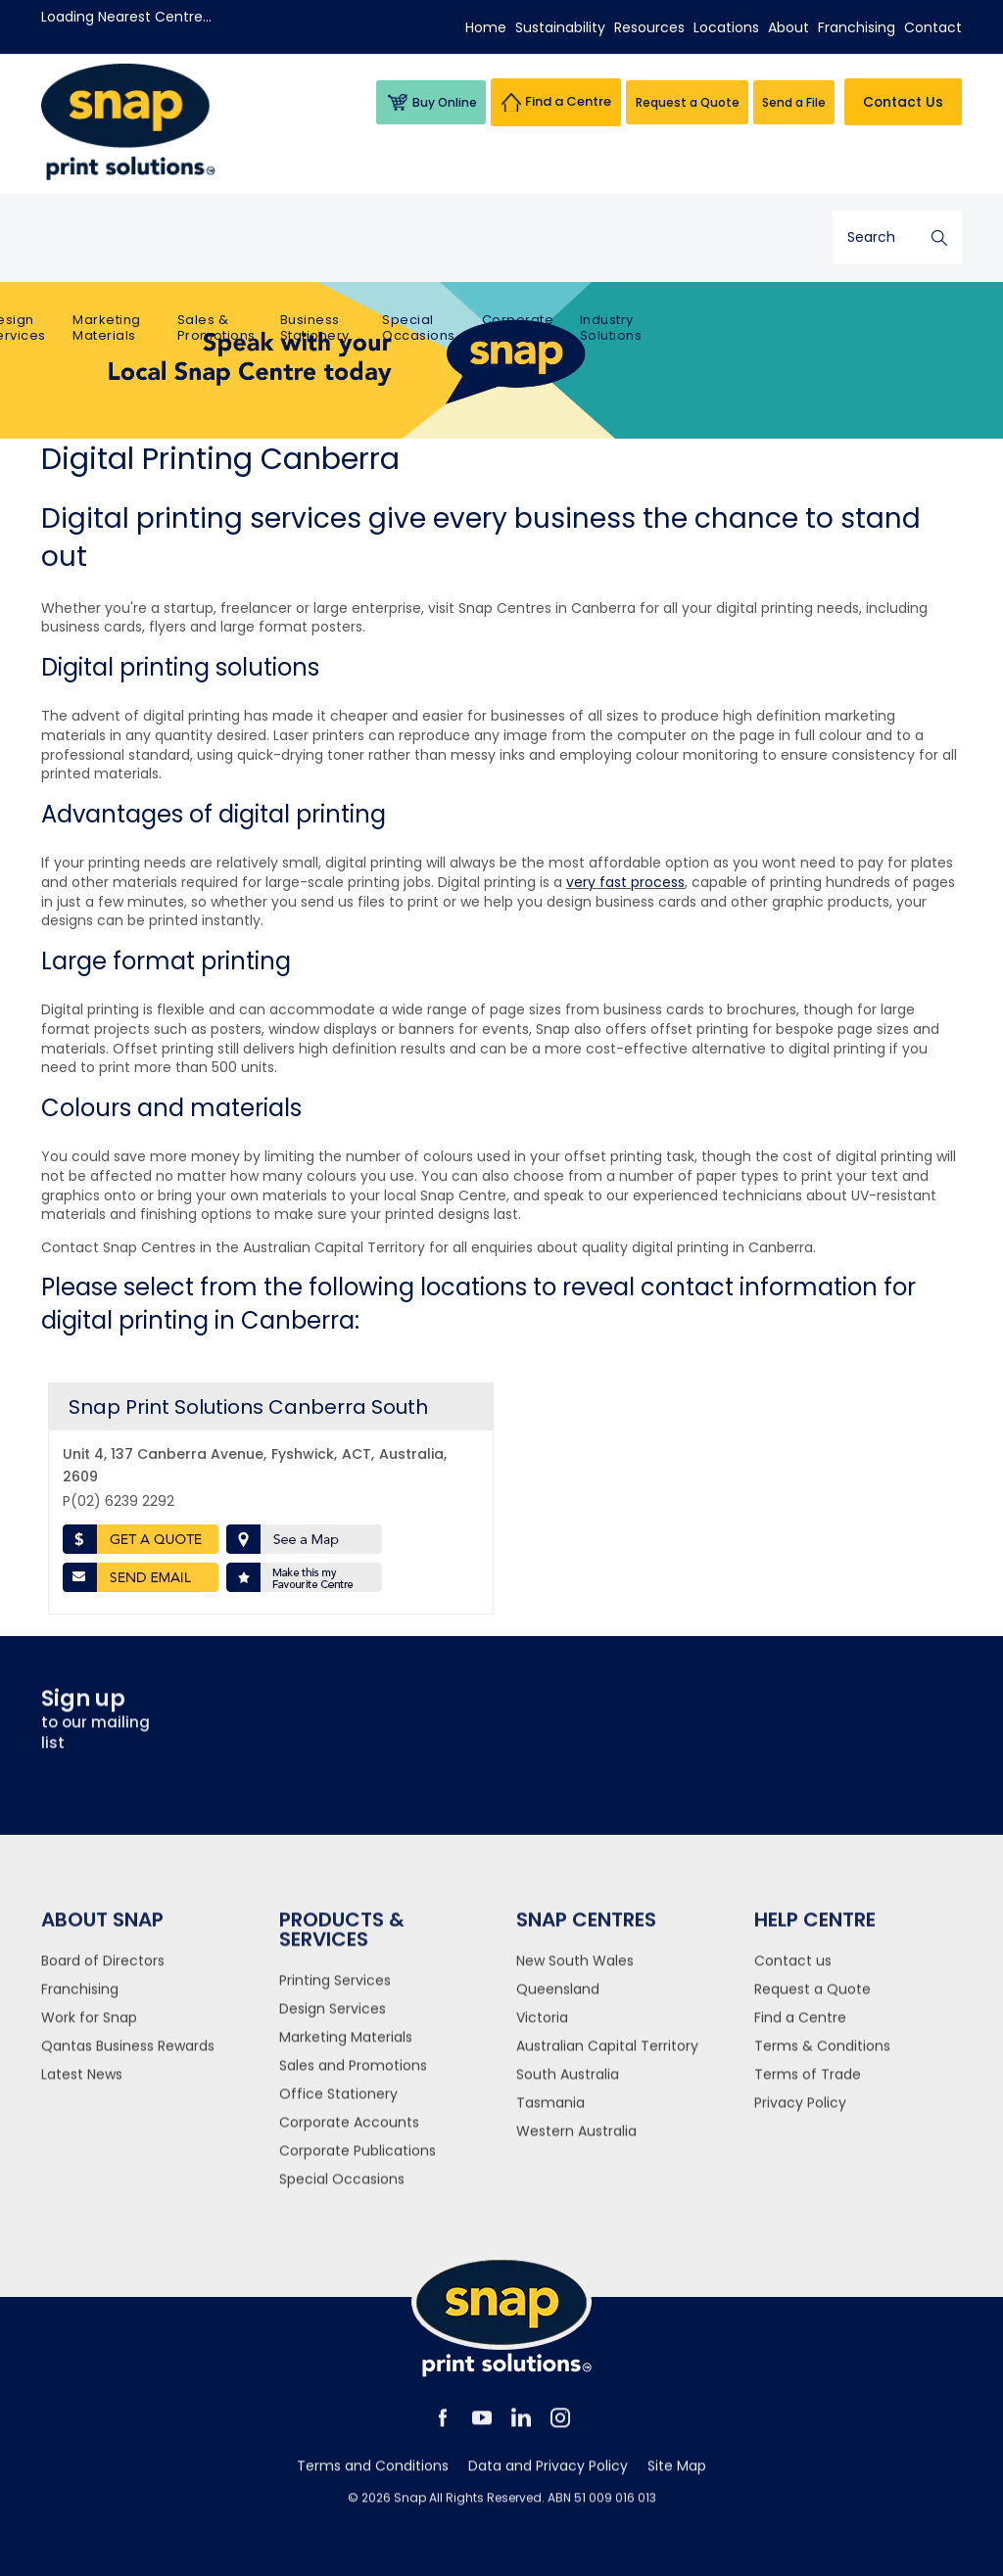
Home (485, 27)
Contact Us (901, 102)
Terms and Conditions (373, 2479)
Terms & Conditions (822, 2059)
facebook (443, 2431)
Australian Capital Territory (607, 2059)
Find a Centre (800, 2030)
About (788, 27)
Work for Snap (89, 2030)
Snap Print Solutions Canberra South (248, 1407)
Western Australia (576, 2144)
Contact (933, 27)
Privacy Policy (800, 2116)
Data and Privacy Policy (548, 2479)
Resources (649, 27)
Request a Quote (812, 2002)
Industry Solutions (749, 240)
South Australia (567, 2087)
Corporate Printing (657, 240)
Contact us (793, 1974)
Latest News (81, 2087)
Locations (726, 27)
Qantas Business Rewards (128, 2059)
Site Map (676, 2479)
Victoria (542, 2030)
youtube (482, 2431)
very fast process (625, 882)
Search (939, 237)
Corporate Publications (357, 2164)
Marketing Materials (252, 240)
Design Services (163, 240)
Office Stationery (338, 2107)
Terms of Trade (807, 2087)
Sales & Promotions (360, 240)
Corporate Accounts (349, 2135)
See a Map (304, 1539)
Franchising (856, 27)
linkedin (521, 2431)
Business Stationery (457, 240)
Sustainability (560, 27)
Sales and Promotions (353, 2078)
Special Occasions (560, 240)
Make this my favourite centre (304, 1577)
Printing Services (76, 240)
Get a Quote (140, 1539)
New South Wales (575, 1974)
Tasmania (550, 2116)
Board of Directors (103, 1974)
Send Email (140, 1577)
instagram (560, 2431)
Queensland (557, 2002)
